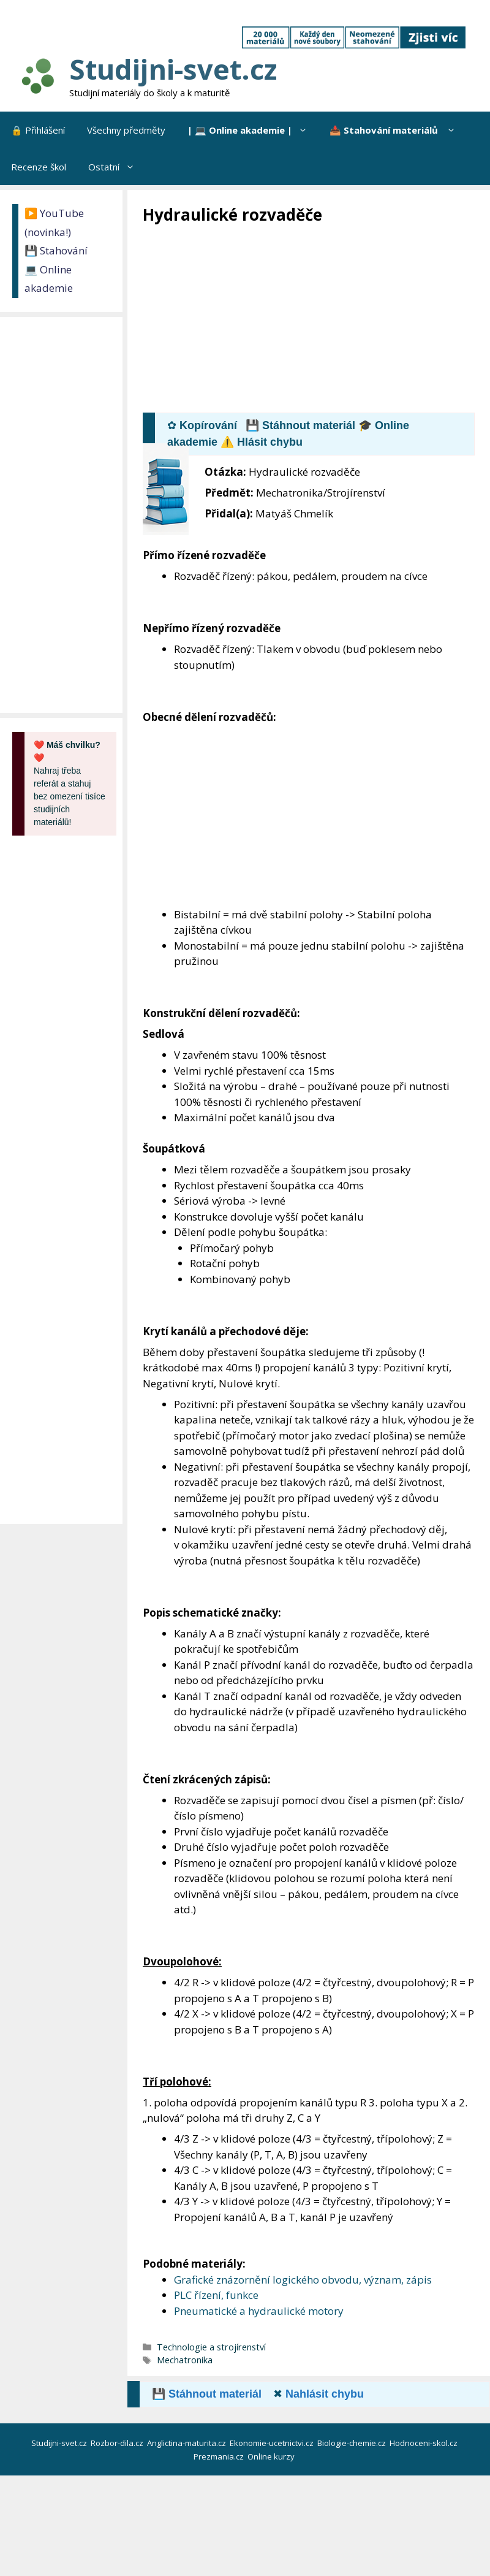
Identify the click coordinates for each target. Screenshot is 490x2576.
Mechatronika (185, 2360)
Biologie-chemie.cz (352, 2442)
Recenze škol (38, 167)
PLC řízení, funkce (216, 2295)
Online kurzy (271, 2456)
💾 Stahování (56, 250)
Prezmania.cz (220, 2456)
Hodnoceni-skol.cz (424, 2442)
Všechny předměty (126, 130)
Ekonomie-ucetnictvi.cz (272, 2442)
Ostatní (117, 166)
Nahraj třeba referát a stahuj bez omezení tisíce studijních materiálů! (69, 783)
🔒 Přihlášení (38, 130)
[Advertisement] (316, 317)
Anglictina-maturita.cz (187, 2442)
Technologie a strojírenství (211, 2347)
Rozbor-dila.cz (118, 2442)
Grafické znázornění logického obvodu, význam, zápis (303, 2280)
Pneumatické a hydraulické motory (259, 2311)
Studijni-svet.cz (173, 69)
